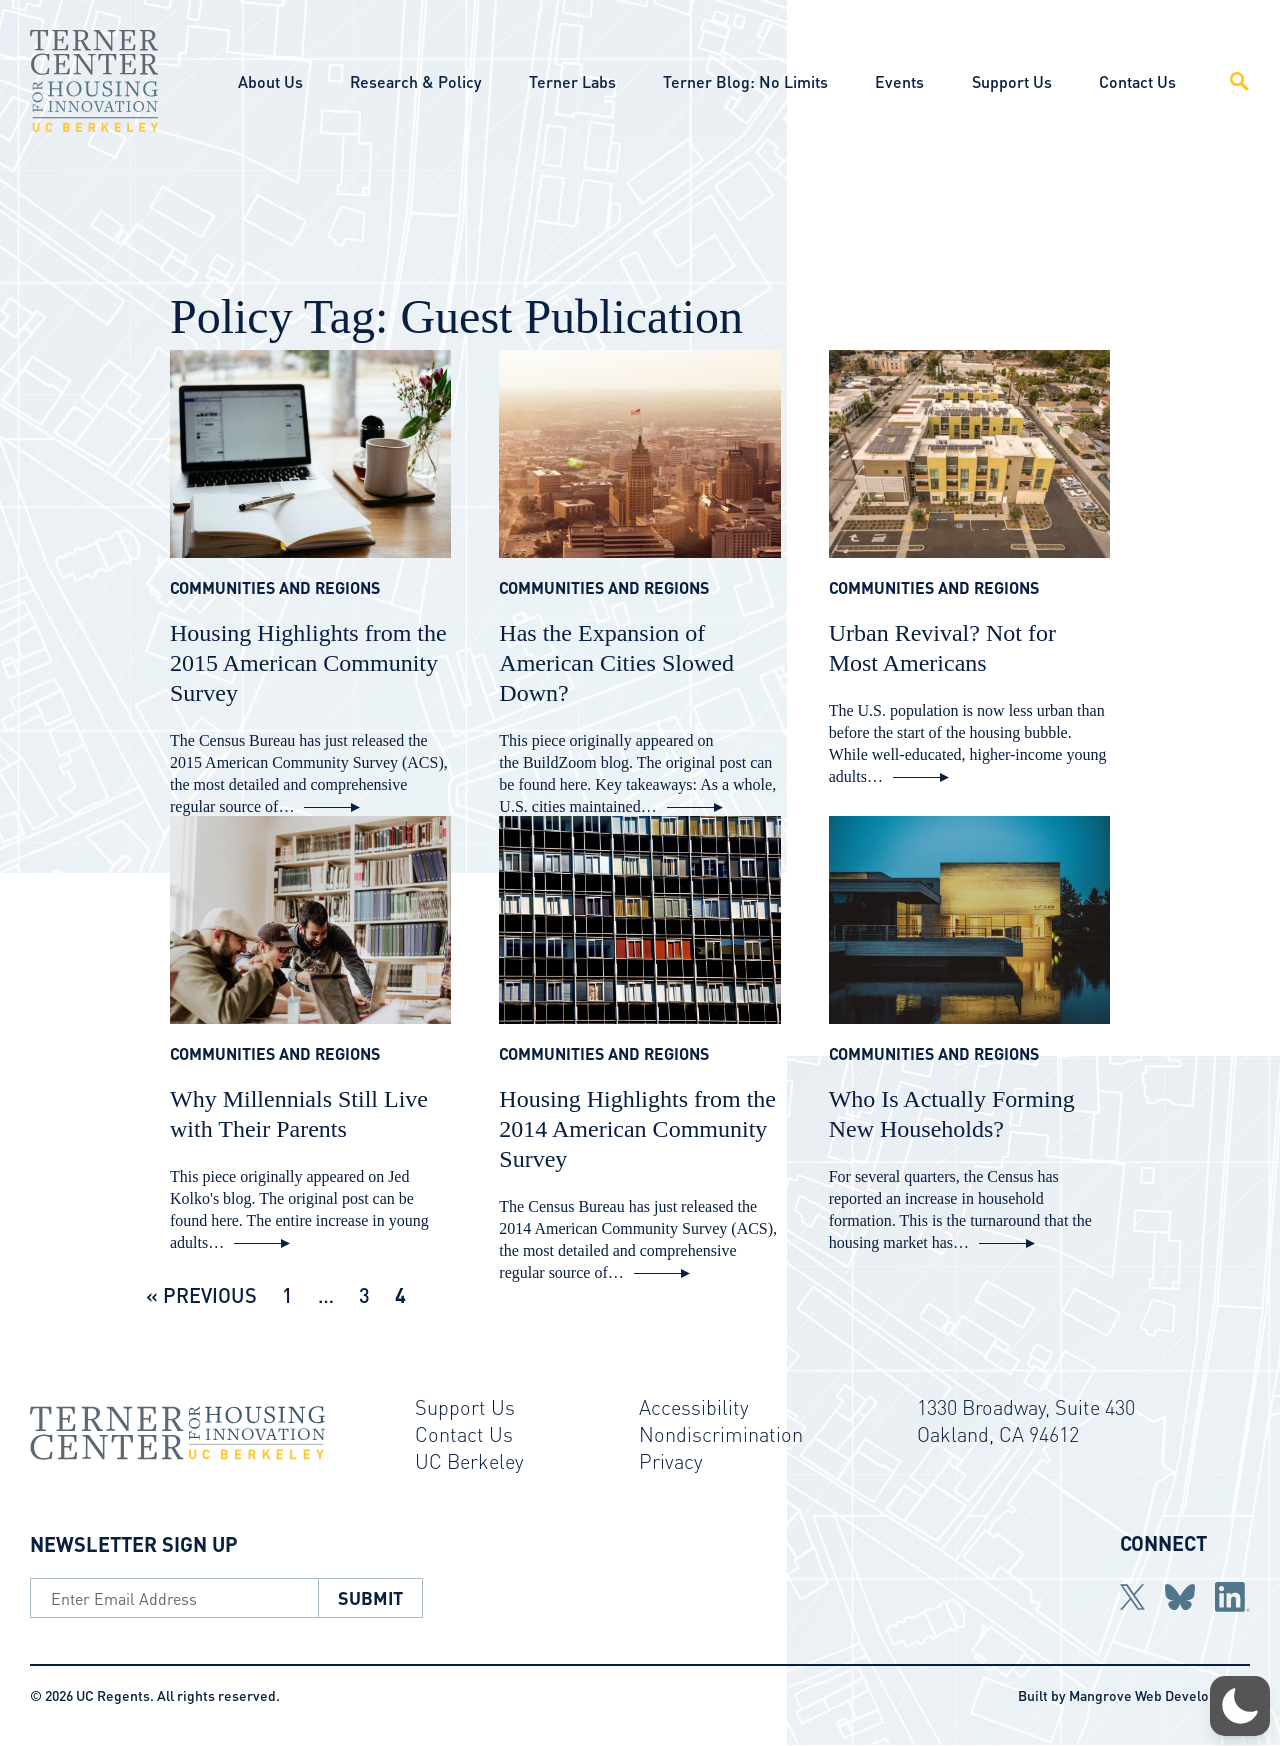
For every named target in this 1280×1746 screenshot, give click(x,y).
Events (899, 81)
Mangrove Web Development (1159, 1695)
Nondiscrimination (721, 1434)
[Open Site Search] (1228, 81)
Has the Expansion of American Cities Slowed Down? (616, 663)
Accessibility (694, 1407)
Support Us (1012, 81)
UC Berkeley (469, 1461)
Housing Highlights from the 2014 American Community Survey (637, 1129)
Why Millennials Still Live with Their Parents (299, 1114)
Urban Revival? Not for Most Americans (942, 648)
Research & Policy (415, 81)
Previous (210, 1295)
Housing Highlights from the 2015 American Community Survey (308, 663)
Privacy (671, 1461)
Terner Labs (572, 81)
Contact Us (1137, 81)
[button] (1240, 1706)
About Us (270, 81)
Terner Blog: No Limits (745, 81)
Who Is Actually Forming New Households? (952, 1114)
